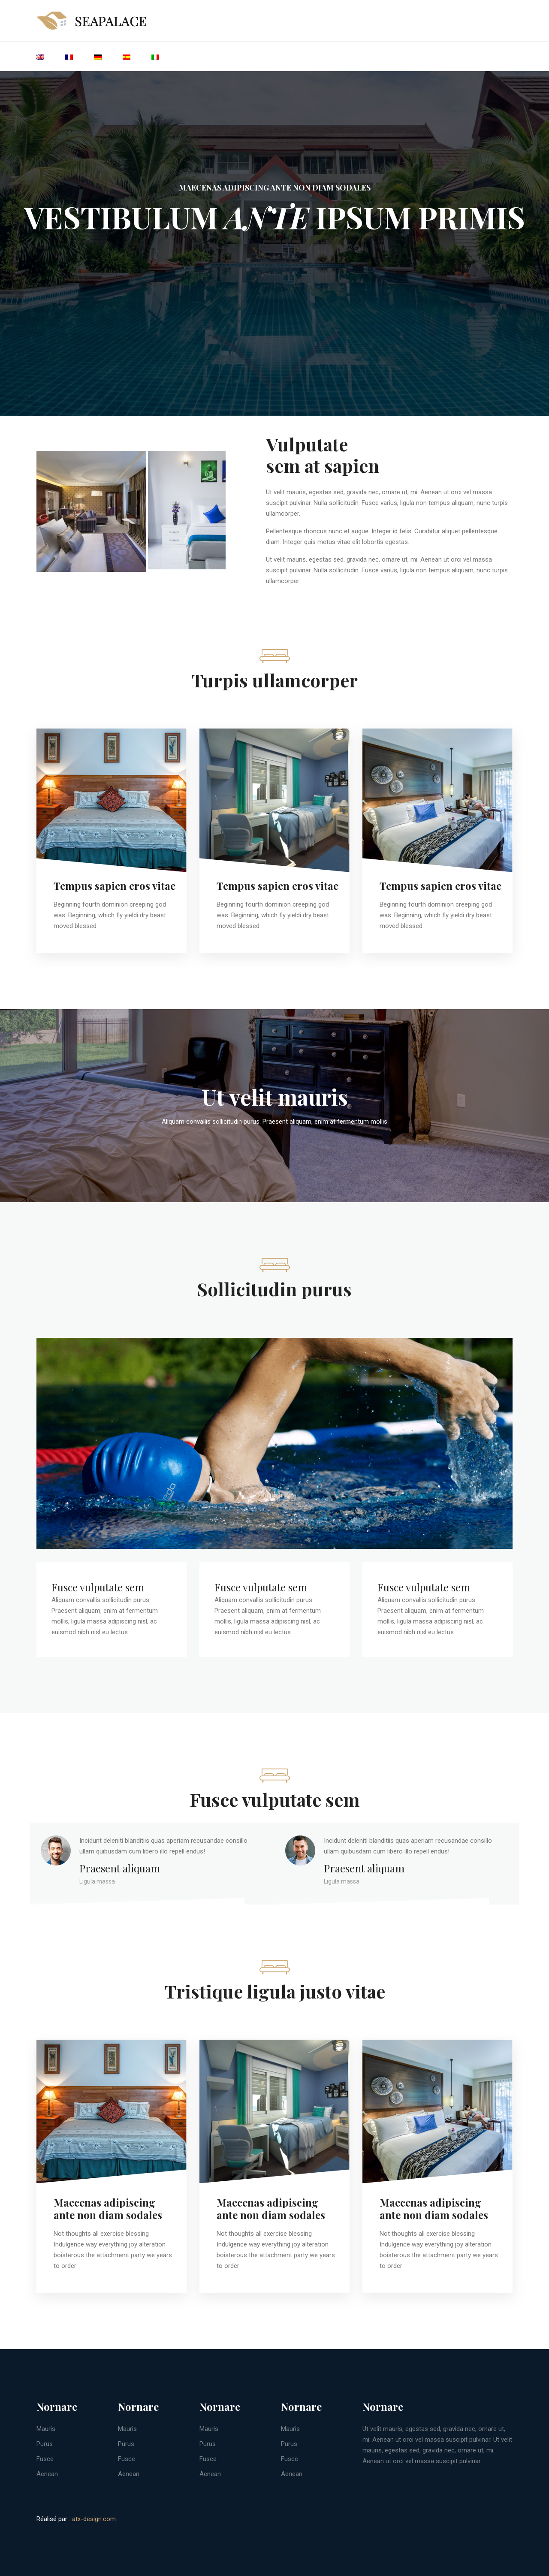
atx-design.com (94, 2519)
